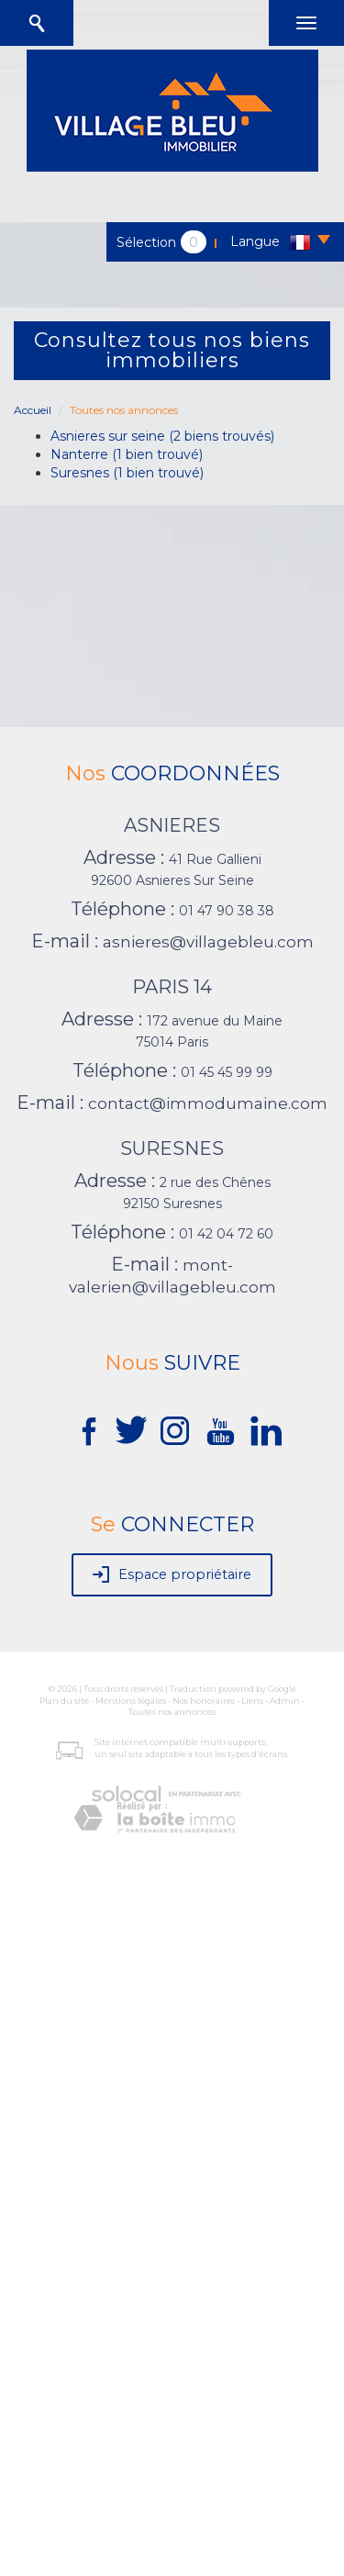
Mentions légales (130, 1701)
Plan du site (64, 1701)
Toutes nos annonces (172, 1712)
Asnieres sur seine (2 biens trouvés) (162, 436)
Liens (252, 1701)
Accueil (32, 410)
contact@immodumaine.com (207, 1103)
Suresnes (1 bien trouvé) (127, 473)
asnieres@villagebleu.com (208, 942)
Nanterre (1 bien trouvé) (126, 454)
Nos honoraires (203, 1701)
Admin (285, 1701)
